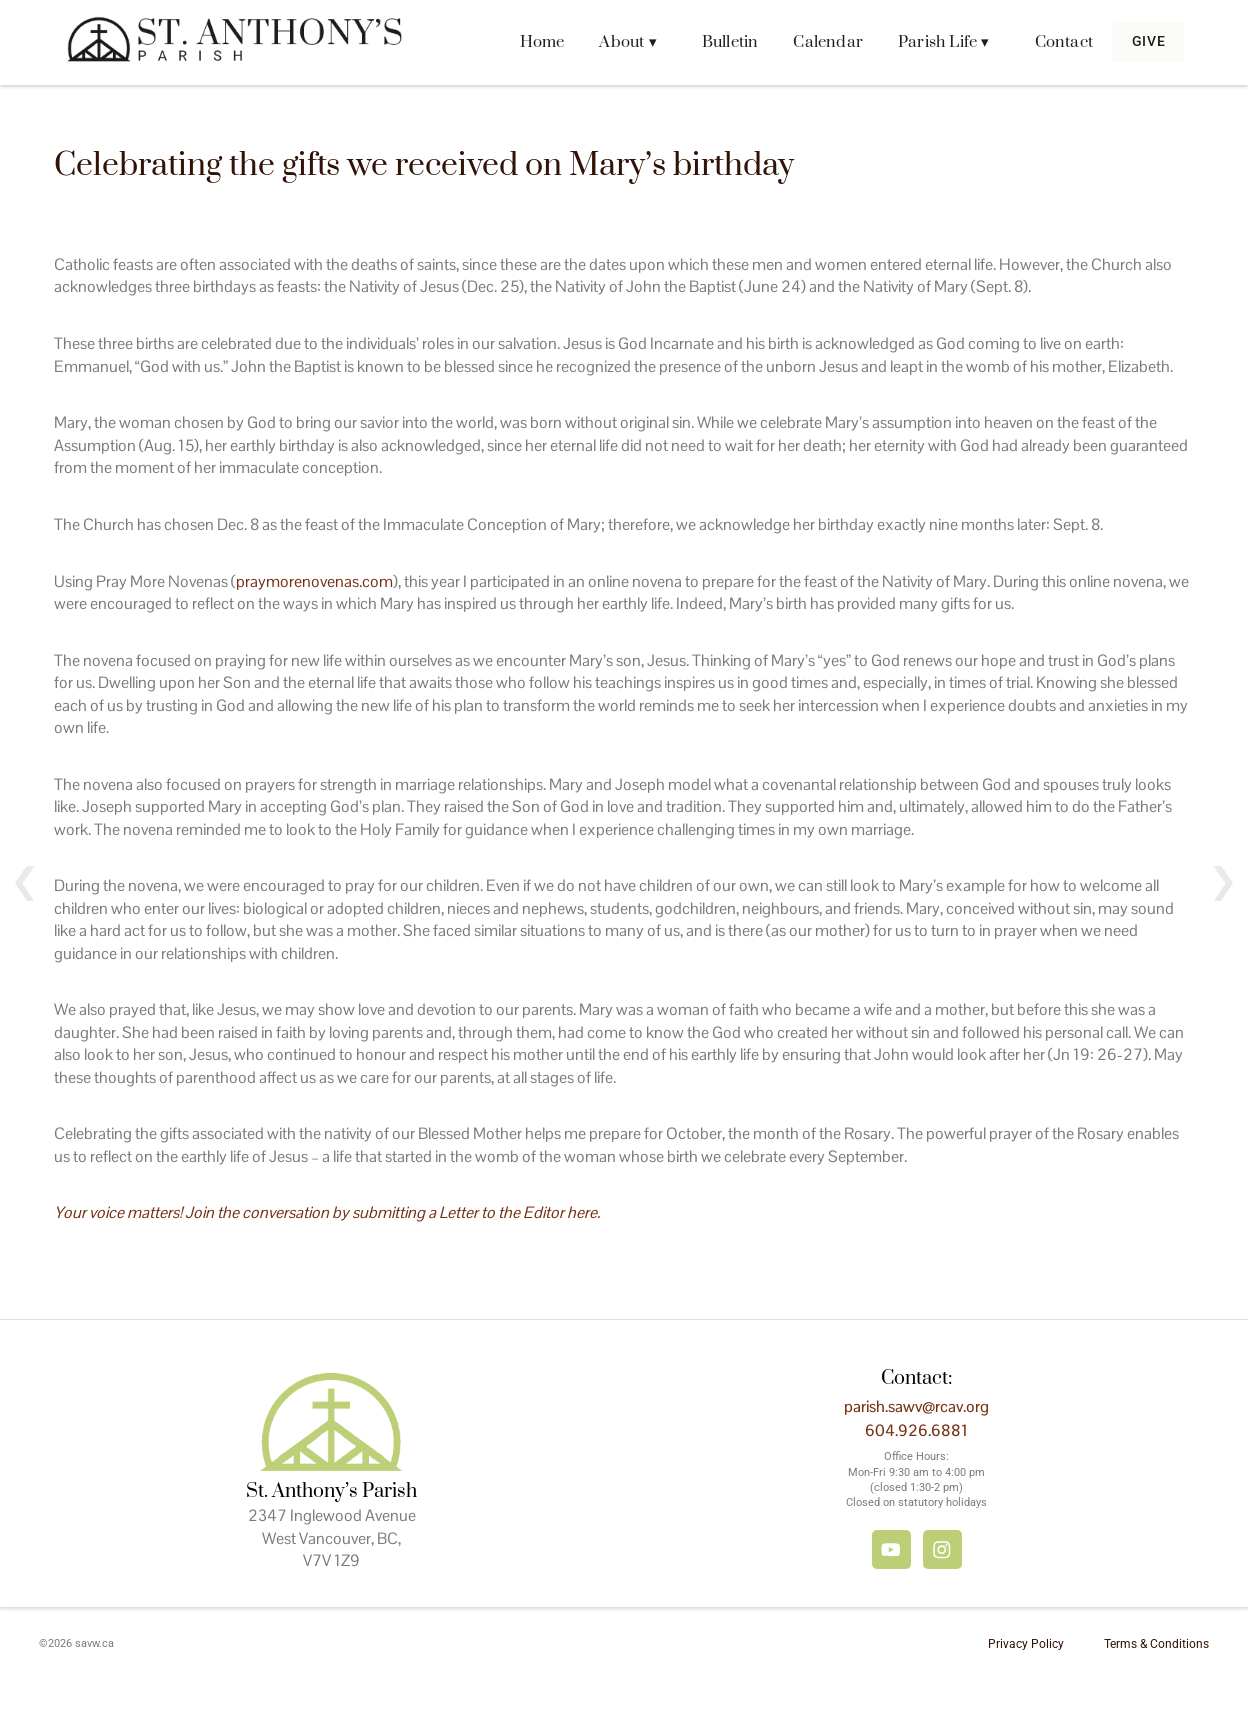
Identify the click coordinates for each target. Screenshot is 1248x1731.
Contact (1051, 42)
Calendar (816, 42)
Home (529, 42)
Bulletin (717, 42)
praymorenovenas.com (314, 581)
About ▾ (615, 42)
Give (1142, 42)
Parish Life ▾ (932, 42)
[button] (620, 42)
